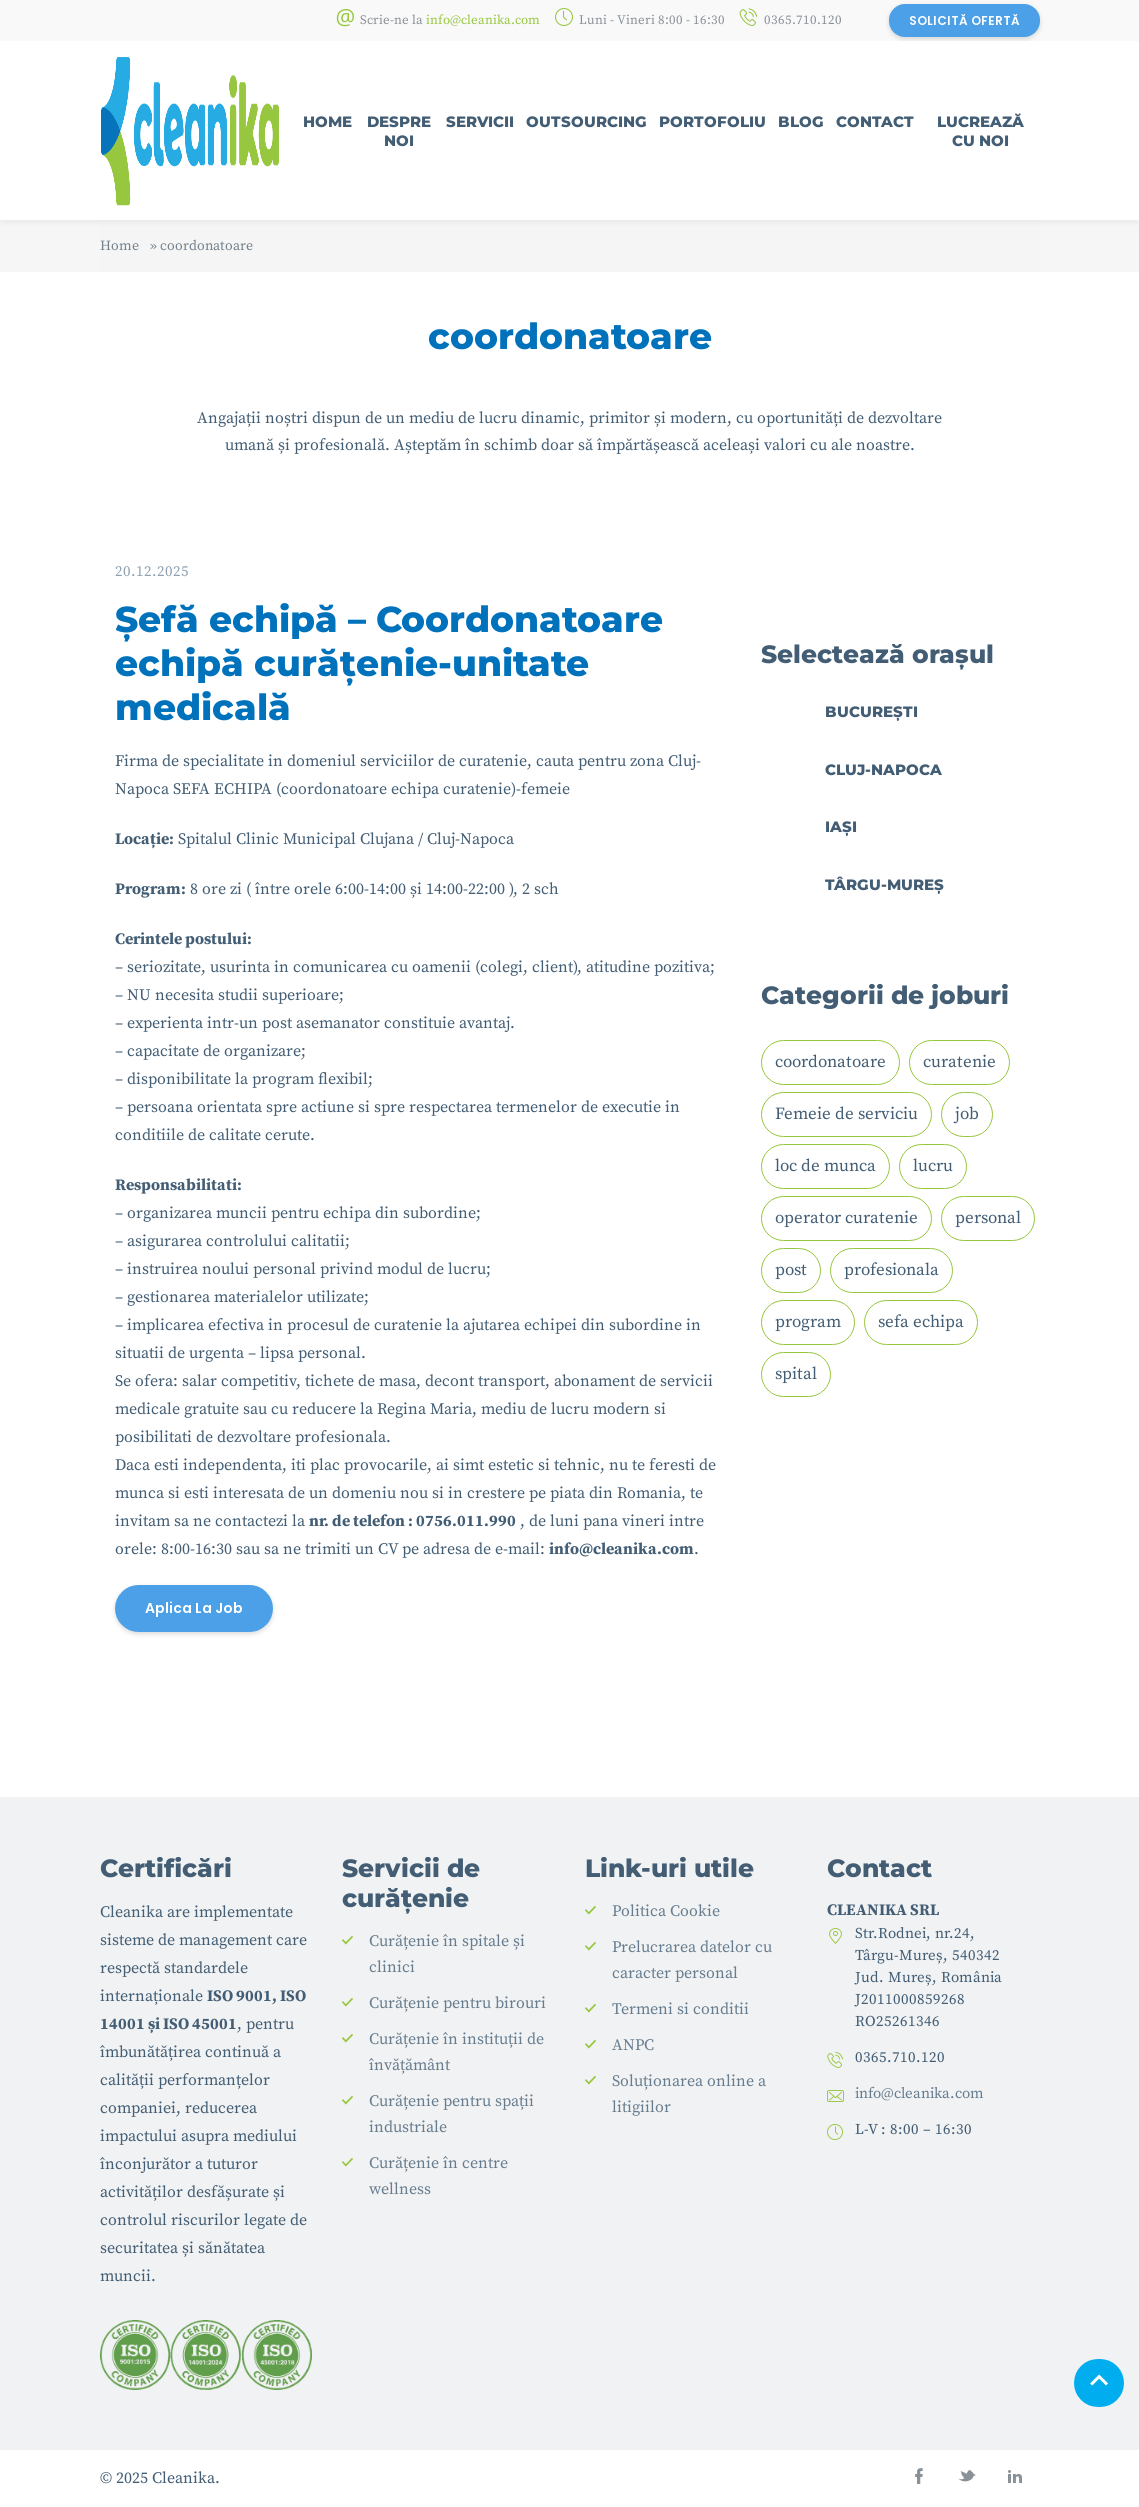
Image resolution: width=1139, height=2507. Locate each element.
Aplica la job (194, 1608)
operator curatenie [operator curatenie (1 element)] (846, 1218)
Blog (801, 121)
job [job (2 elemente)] (967, 1114)
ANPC (633, 2045)
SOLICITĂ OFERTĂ (964, 20)
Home (327, 121)
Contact (875, 121)
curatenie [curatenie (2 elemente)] (959, 1062)
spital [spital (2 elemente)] (796, 1374)
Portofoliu (712, 121)
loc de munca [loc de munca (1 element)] (825, 1166)
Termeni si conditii (680, 2009)
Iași (841, 826)
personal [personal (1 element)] (988, 1218)
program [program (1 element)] (808, 1322)
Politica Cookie (666, 1911)
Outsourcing (586, 121)
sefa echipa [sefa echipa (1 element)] (921, 1322)
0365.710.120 (803, 20)
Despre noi (399, 131)
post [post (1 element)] (791, 1270)
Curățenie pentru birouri (457, 2003)
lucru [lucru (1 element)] (933, 1166)
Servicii (480, 121)
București (871, 711)
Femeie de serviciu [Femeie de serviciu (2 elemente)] (846, 1114)
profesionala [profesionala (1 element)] (891, 1270)
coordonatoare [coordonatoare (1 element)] (830, 1062)
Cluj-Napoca (883, 769)
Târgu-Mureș (884, 884)
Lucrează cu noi (980, 131)
